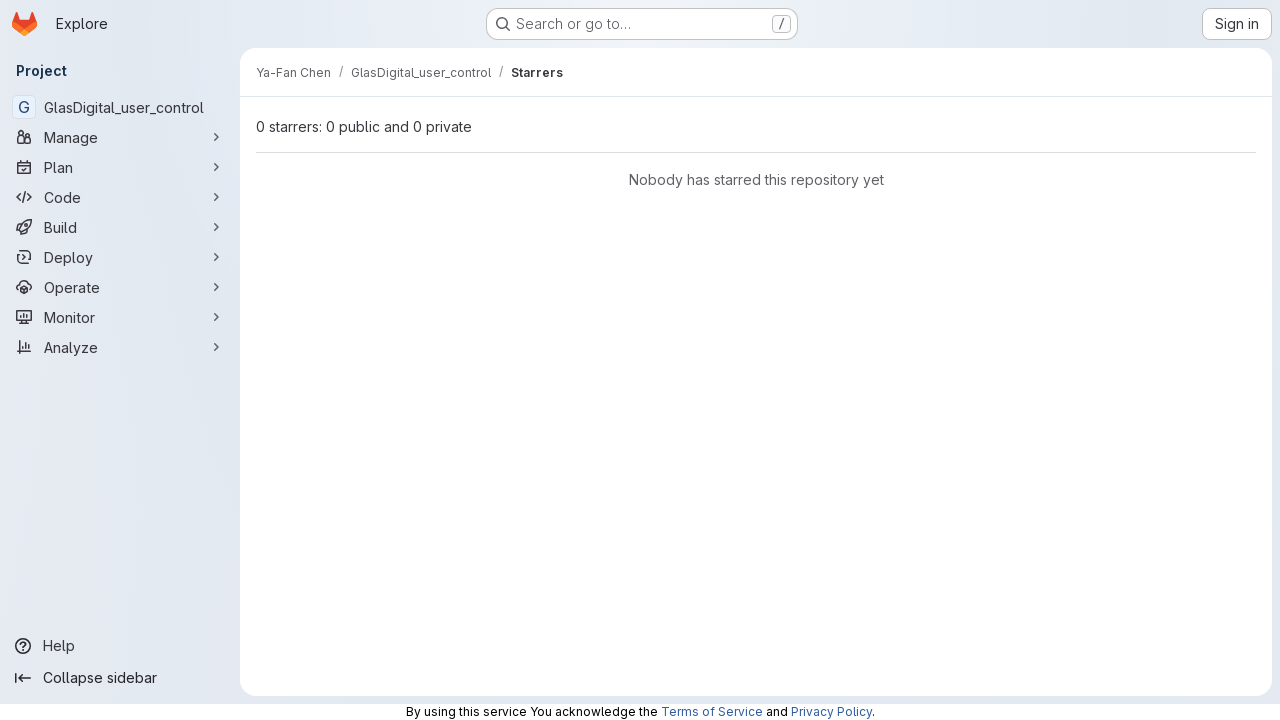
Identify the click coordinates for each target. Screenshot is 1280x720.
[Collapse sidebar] (120, 678)
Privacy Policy (831, 711)
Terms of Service (712, 711)
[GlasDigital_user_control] (120, 107)
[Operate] (120, 287)
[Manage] (120, 137)
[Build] (120, 227)
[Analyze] (120, 347)
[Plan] (120, 167)
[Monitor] (120, 317)
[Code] (120, 197)
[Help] (120, 646)
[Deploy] (120, 257)
